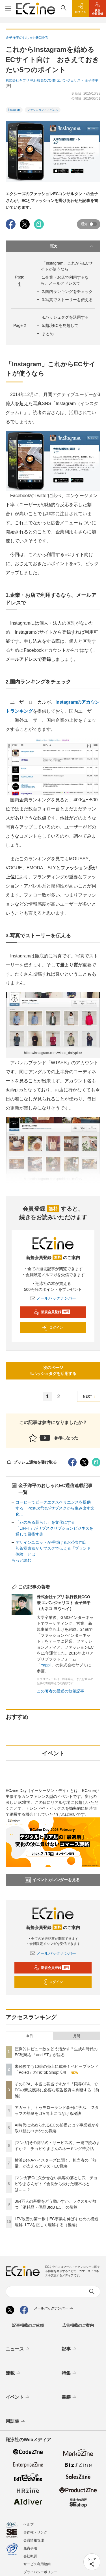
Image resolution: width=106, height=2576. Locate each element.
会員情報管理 (33, 2540)
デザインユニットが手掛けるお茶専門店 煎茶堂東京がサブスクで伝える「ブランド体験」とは (53, 1548)
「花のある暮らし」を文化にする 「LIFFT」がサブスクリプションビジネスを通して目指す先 (54, 1528)
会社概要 (30, 2556)
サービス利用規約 (37, 2564)
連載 (13, 2373)
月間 (76, 2036)
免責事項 (30, 2548)
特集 (69, 2373)
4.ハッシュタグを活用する (65, 317)
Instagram (14, 109)
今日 (29, 2036)
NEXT (90, 1396)
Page (19, 325)
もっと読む (21, 1560)
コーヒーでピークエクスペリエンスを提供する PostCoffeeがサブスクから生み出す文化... (55, 1508)
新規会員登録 (52, 1312)
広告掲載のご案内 (78, 2325)
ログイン (52, 1327)
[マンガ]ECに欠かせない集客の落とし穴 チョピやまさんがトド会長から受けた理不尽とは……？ (56, 2183)
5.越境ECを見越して (60, 325)
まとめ (48, 333)
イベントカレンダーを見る (52, 1880)
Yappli (46, 1665)
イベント (18, 2397)
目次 (72, 246)
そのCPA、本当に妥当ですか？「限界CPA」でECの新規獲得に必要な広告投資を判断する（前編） (57, 2090)
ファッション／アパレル (42, 109)
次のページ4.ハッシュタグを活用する (53, 1370)
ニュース (18, 2349)
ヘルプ (28, 2524)
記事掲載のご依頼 (28, 2325)
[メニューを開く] (8, 8)
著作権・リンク (35, 2532)
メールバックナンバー (53, 1298)
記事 (69, 2349)
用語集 (16, 2421)
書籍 (69, 2397)
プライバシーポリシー (40, 2572)
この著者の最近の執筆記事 (60, 1691)
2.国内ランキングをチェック (67, 291)
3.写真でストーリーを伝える (67, 299)
